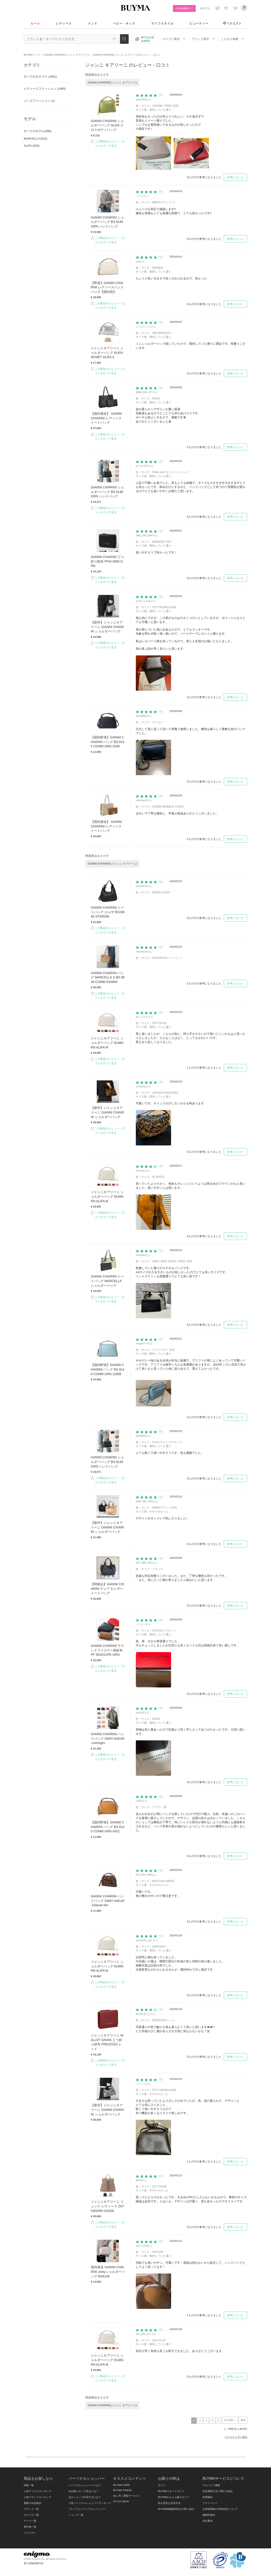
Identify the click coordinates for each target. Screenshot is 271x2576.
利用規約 (208, 2497)
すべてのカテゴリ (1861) (40, 76)
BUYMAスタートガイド (171, 2491)
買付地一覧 (30, 2526)
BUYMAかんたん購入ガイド (173, 2497)
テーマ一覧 (30, 2520)
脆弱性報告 (209, 2514)
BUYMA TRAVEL (122, 2490)
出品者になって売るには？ (83, 2491)
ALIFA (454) (31, 145)
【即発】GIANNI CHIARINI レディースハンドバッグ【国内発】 (107, 287)
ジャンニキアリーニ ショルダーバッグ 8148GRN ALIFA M (107, 1042)
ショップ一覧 (75, 2514)
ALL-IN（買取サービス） (127, 2495)
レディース (64, 23)
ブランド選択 (203, 39)
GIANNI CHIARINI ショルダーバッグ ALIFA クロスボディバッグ (107, 125)
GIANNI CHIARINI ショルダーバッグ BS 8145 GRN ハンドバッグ (107, 222)
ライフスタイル (162, 23)
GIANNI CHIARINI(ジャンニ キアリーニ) (112, 82)
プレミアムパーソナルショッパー (87, 2509)
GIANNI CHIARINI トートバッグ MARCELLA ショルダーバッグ (107, 1281)
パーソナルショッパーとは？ (84, 2485)
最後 (243, 2420)
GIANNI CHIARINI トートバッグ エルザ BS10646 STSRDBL (108, 912)
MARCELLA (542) (35, 138)
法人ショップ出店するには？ (84, 2497)
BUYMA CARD (121, 2485)
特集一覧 (29, 2485)
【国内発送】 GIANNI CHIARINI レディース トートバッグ (106, 418)
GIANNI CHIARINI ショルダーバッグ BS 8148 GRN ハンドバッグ (107, 491)
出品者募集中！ (184, 8)
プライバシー (210, 2503)
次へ (230, 2420)
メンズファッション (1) (39, 100)
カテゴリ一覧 (31, 2514)
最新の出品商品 (32, 2503)
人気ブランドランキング (37, 2497)
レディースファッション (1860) (45, 88)
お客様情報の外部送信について (220, 2509)
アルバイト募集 (211, 2485)
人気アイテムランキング (37, 2491)
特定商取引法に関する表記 (218, 2491)
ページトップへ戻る (236, 2436)
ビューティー (198, 23)
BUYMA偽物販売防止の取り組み (176, 2509)
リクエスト (232, 23)
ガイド (161, 2485)
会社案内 (208, 2520)
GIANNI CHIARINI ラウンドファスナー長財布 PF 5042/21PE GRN (107, 1650)
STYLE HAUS (121, 2501)
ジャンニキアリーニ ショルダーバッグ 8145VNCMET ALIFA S (107, 352)
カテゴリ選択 (174, 39)
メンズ (92, 23)
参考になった (235, 177)
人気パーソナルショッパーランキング (89, 2503)
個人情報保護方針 (34, 2563)
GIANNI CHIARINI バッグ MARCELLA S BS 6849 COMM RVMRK (108, 977)
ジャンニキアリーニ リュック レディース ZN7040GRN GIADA (107, 2206)
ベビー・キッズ (124, 23)
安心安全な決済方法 (169, 2503)
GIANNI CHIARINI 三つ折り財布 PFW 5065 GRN (107, 561)
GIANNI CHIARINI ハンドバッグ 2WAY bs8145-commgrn (108, 1738)
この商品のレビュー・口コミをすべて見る (108, 143)
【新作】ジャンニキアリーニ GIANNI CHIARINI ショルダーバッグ (107, 627)
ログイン (205, 8)
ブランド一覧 (31, 2509)
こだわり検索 (232, 39)
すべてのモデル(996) (37, 131)
